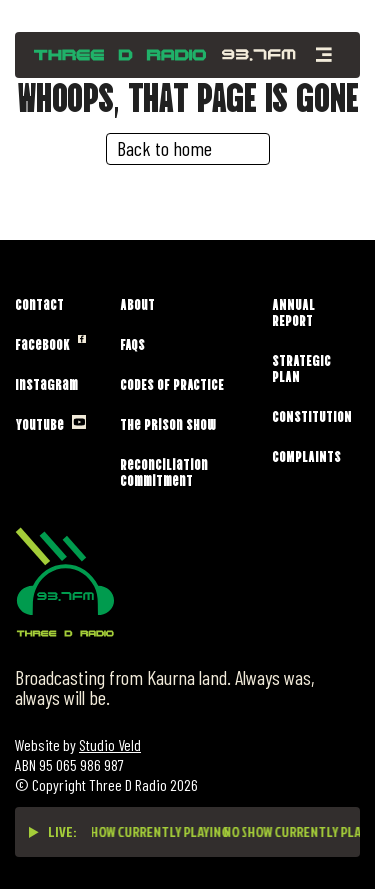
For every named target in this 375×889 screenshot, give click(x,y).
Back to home (164, 148)
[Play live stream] (34, 832)
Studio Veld (110, 744)
